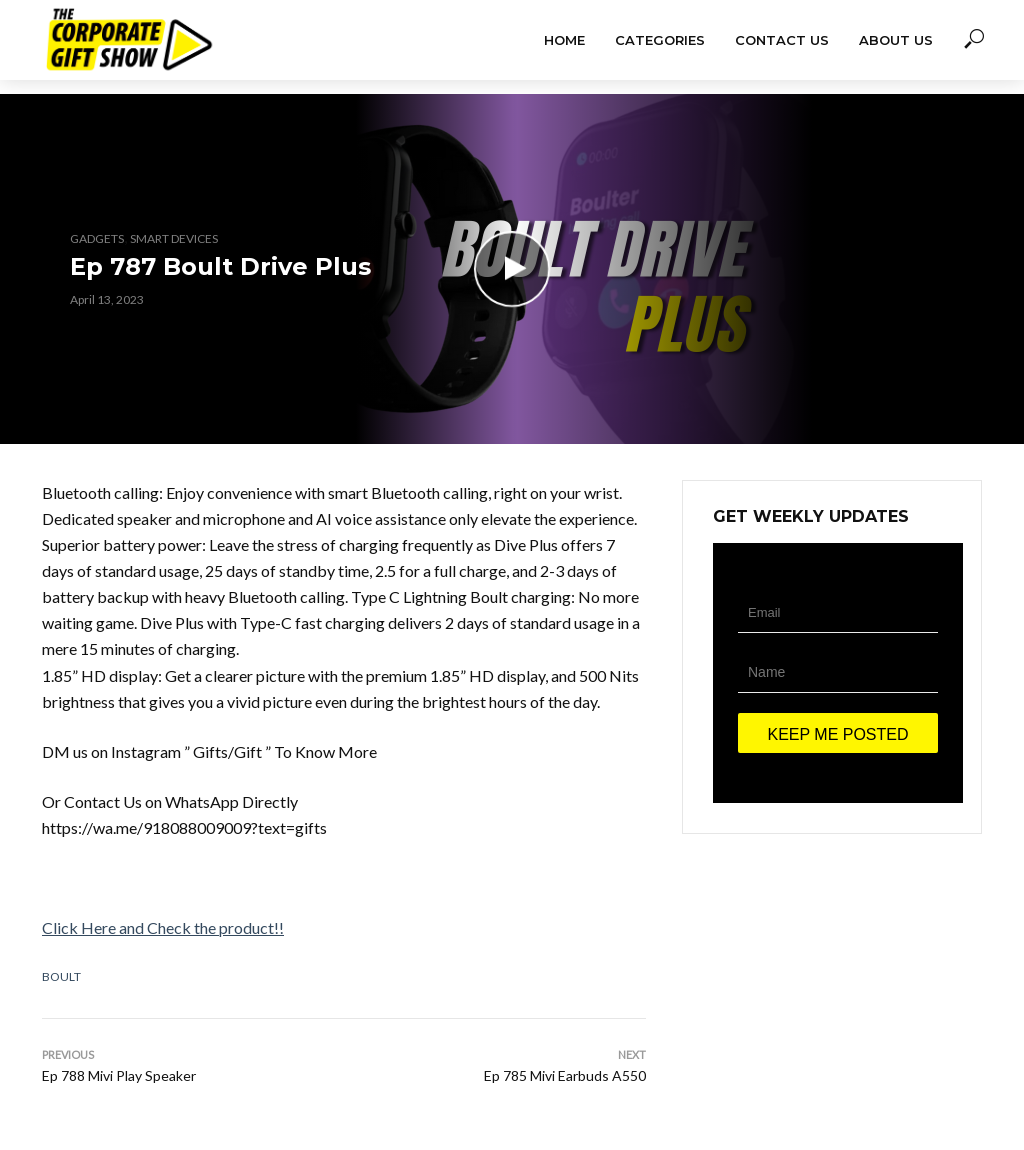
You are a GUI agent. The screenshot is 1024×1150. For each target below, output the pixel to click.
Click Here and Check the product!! (163, 927)
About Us (896, 40)
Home (564, 40)
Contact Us (782, 40)
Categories (660, 40)
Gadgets (97, 238)
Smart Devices (174, 238)
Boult (61, 976)
